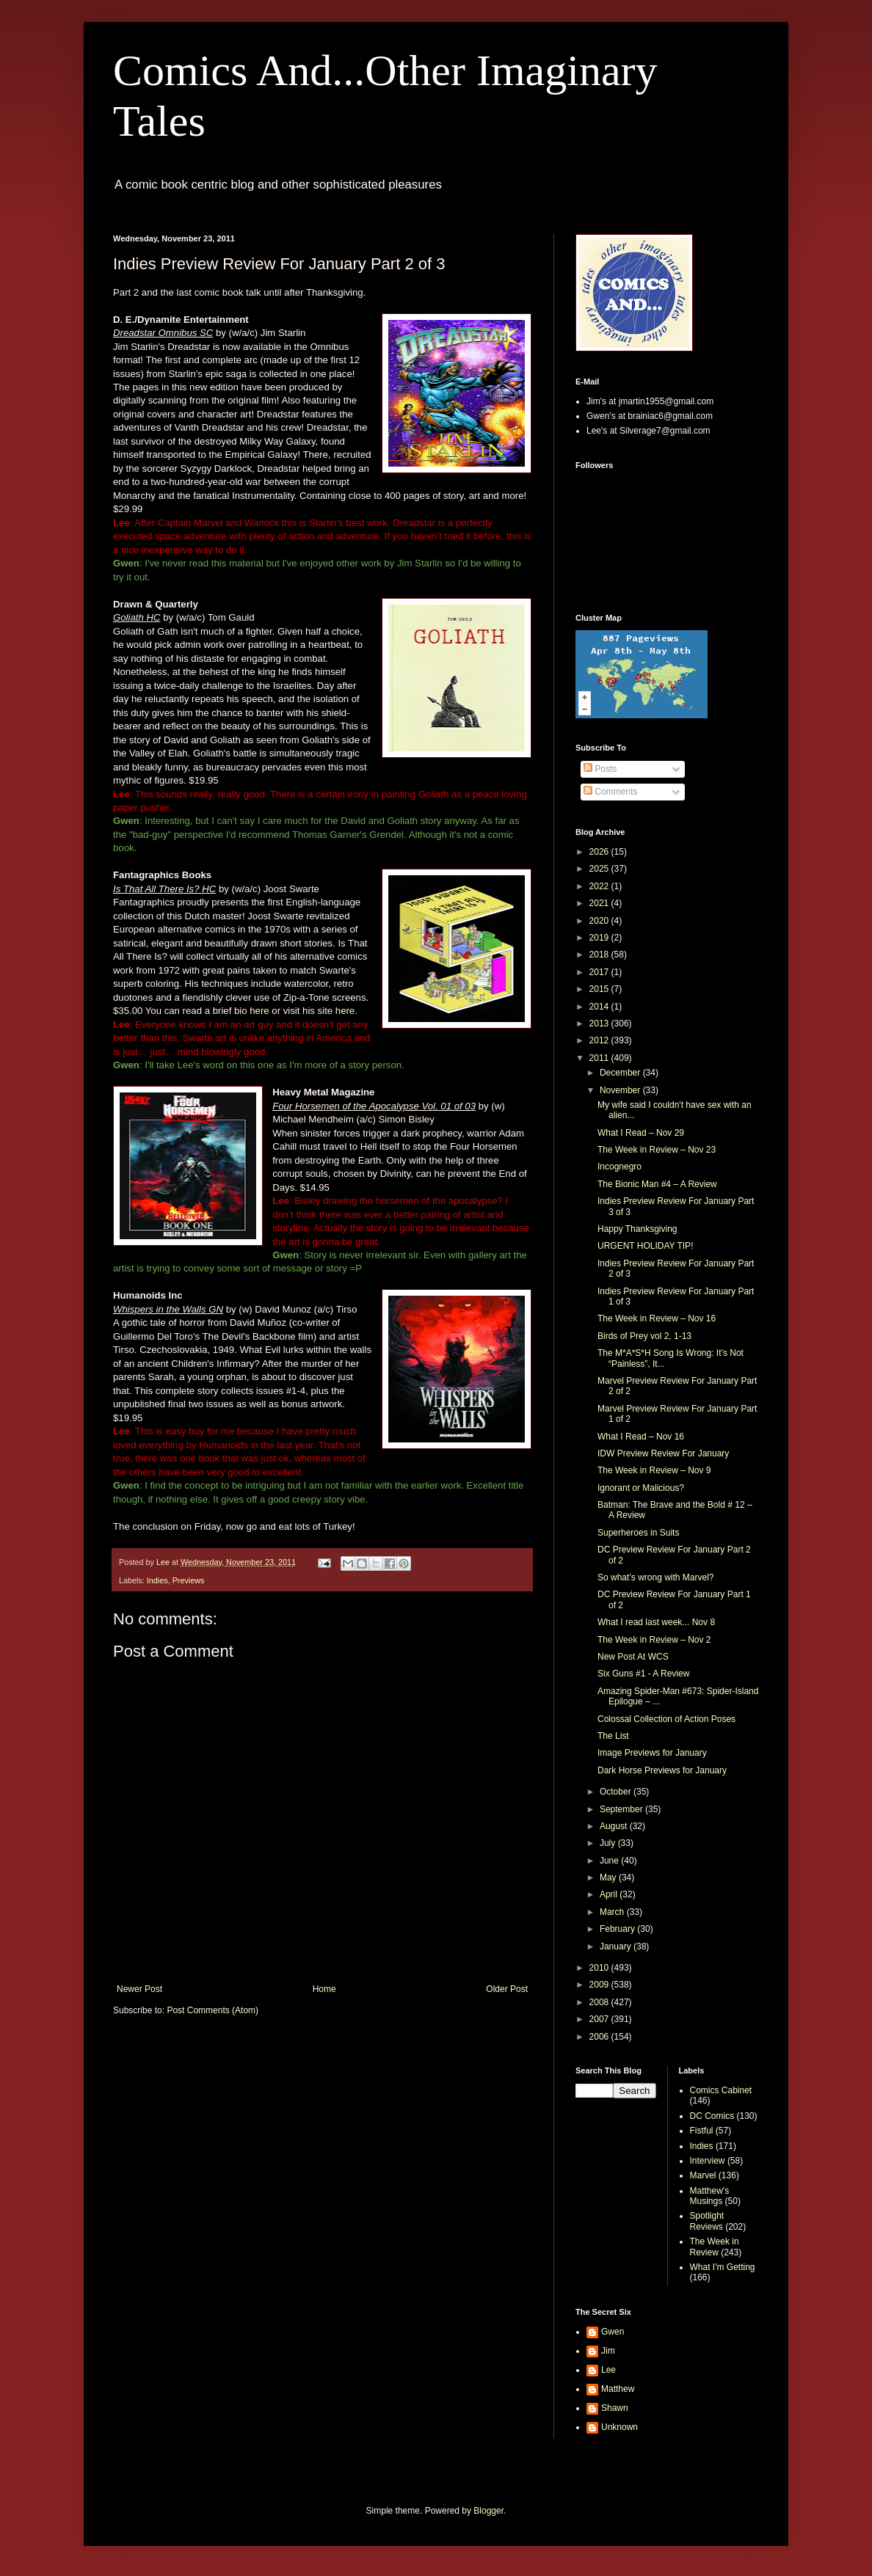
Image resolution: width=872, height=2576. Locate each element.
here (259, 1010)
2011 (600, 1058)
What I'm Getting (722, 2267)
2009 (600, 1985)
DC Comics (712, 2116)
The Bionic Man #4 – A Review (657, 1184)
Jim (608, 2351)
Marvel (703, 2175)
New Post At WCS (633, 1657)
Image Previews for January (652, 1753)
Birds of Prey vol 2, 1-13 (644, 1336)
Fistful (701, 2131)
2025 (600, 869)
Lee (608, 2370)
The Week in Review (714, 2246)
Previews (188, 1580)
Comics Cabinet (721, 2090)
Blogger (488, 2511)
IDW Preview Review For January (663, 1453)
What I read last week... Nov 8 (656, 1622)
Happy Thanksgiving (637, 1229)
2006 (600, 2037)
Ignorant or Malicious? (640, 1488)
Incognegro (619, 1166)
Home (324, 1989)
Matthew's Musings (710, 2196)
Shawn (614, 2408)
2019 (600, 938)
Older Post (507, 1989)
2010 (600, 1968)
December (621, 1073)
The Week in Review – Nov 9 (654, 1470)
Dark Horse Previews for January (662, 1770)
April (610, 1894)
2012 (600, 1040)
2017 (600, 972)
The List (613, 1736)
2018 (600, 954)
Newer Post (139, 1989)
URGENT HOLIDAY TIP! (645, 1246)
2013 (600, 1023)
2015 (600, 989)
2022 (600, 886)
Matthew (617, 2389)
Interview (707, 2161)
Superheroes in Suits (638, 1533)
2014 (600, 1006)
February (618, 1929)
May (609, 1877)
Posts (600, 769)
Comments (610, 792)
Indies (157, 1580)
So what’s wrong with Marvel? (655, 1577)
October (616, 1792)
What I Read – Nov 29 (640, 1133)
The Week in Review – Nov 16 (656, 1318)
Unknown (619, 2427)
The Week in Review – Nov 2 (654, 1640)
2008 (600, 2002)
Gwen (612, 2332)
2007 (600, 2019)
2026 (600, 852)
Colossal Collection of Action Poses (666, 1719)
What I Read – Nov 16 (640, 1436)
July (609, 1843)
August (615, 1826)
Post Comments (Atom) (212, 2010)
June (610, 1861)
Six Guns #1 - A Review (643, 1673)
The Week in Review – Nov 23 (656, 1150)
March (613, 1912)
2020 (600, 921)
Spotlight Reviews (707, 2221)
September (622, 1809)
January (616, 1946)
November (621, 1090)
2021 (600, 903)
